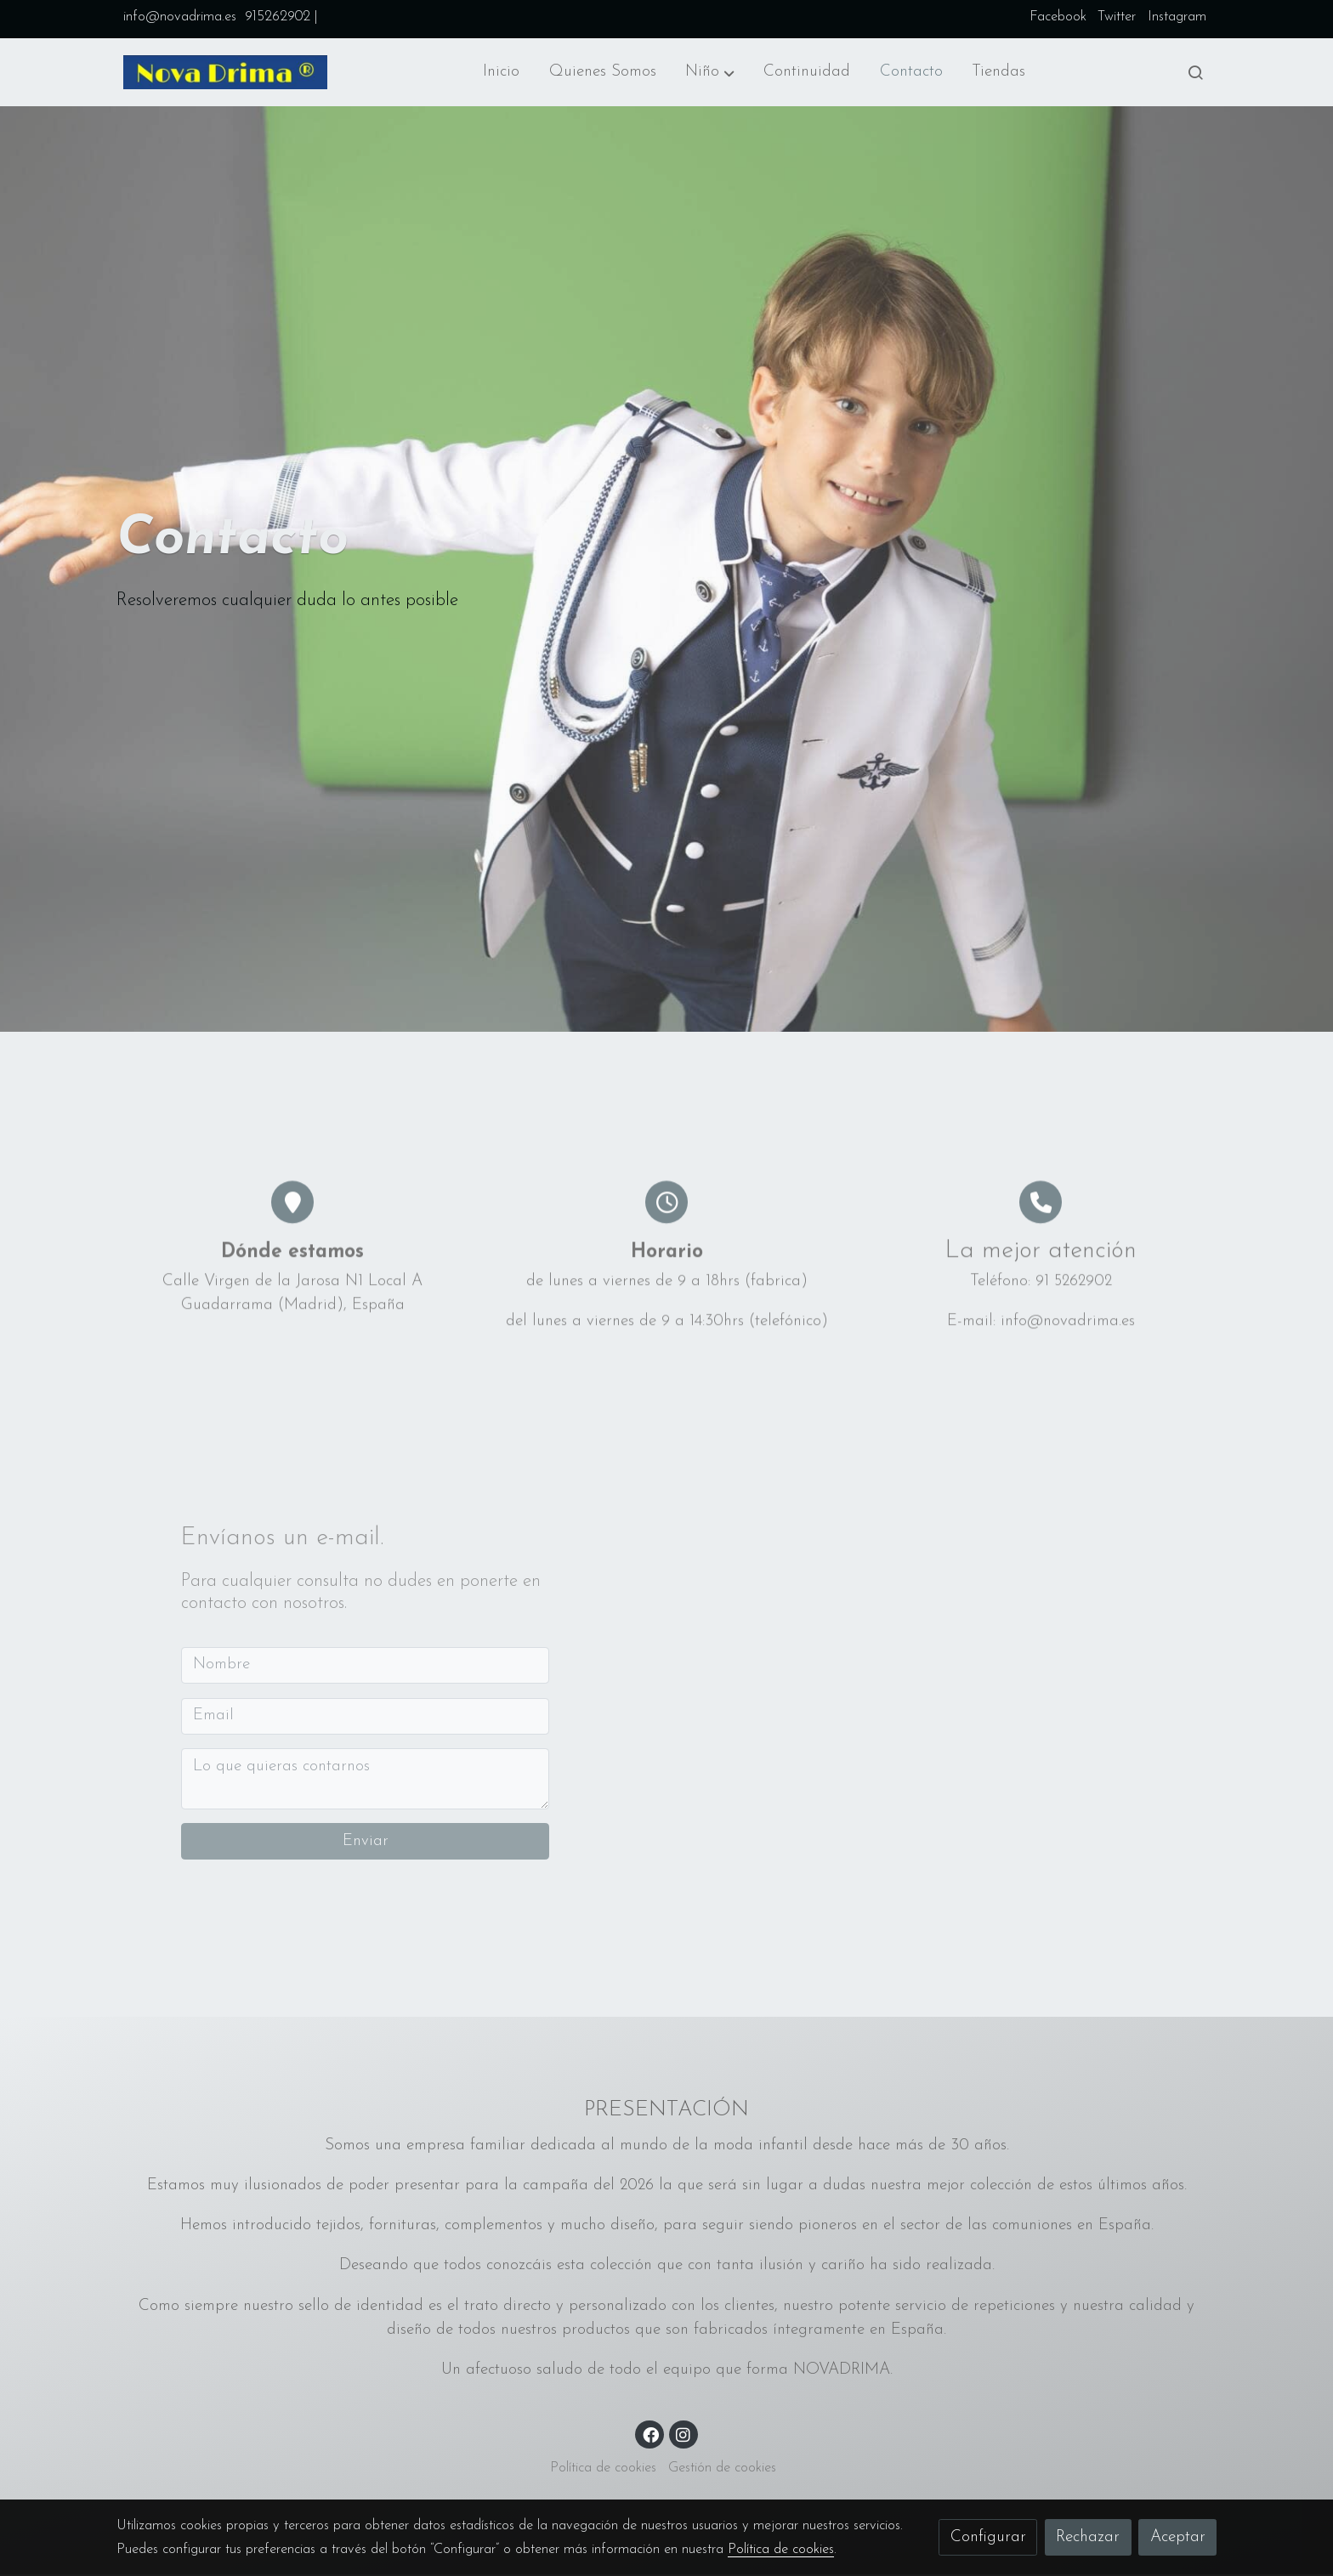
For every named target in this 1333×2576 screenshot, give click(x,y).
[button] (710, 72)
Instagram (1177, 17)
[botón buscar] (1195, 72)
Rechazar (1088, 2537)
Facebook (1058, 17)
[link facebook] (650, 2434)
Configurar (988, 2537)
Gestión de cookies (722, 2469)
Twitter (1117, 17)
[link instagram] (683, 2434)
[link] (225, 72)
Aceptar (1177, 2537)
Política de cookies (603, 2469)
